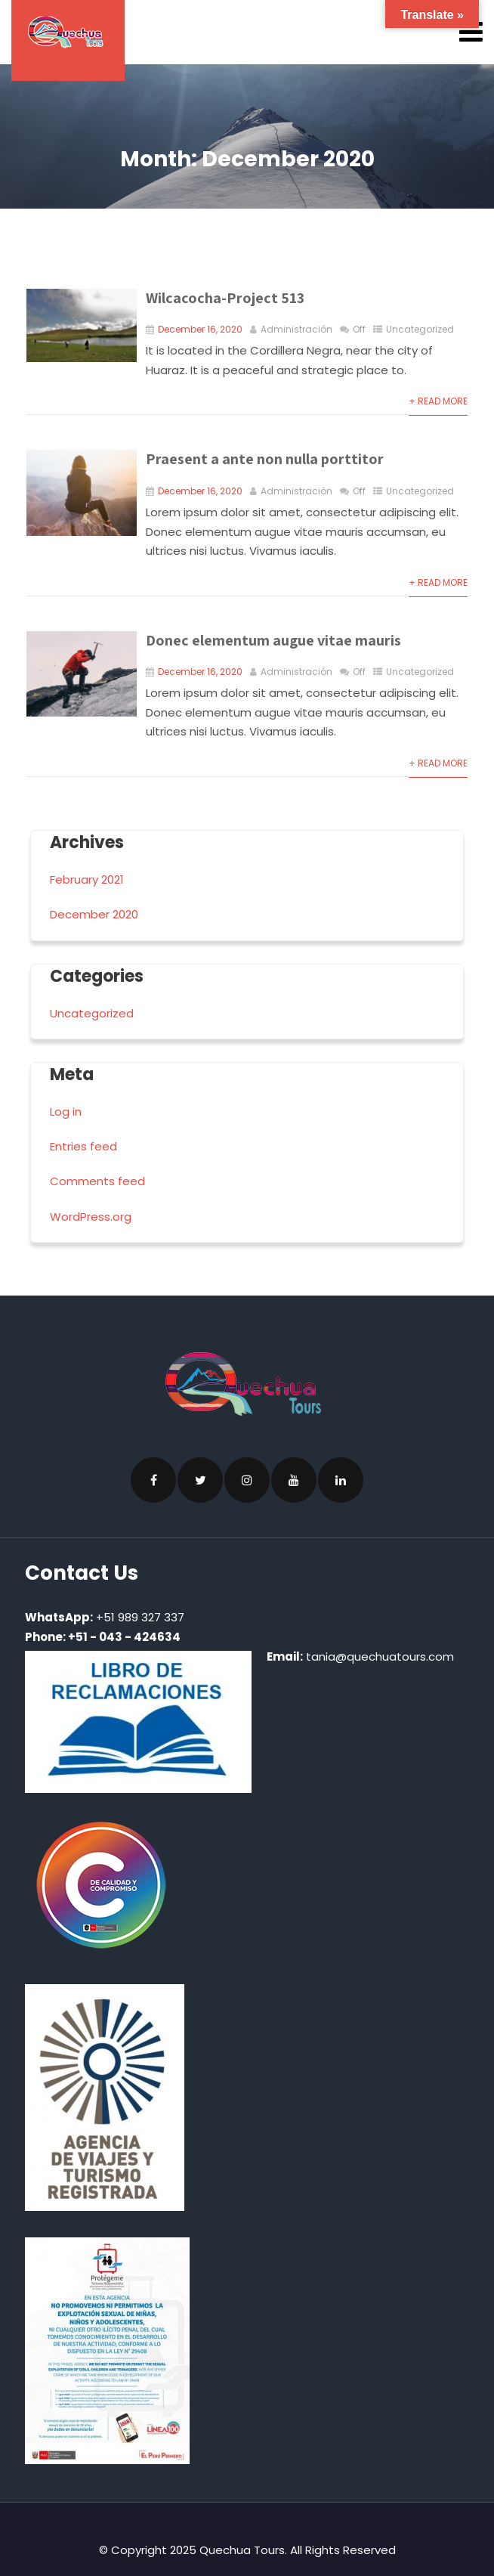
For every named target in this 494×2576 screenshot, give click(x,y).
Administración (296, 329)
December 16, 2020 (200, 329)
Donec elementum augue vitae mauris (273, 640)
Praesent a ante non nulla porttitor (265, 459)
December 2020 (94, 914)
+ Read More (438, 401)
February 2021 (87, 879)
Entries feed (83, 1146)
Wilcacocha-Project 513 (225, 298)
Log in (66, 1111)
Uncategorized (420, 329)
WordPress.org (90, 1217)
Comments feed (97, 1181)
